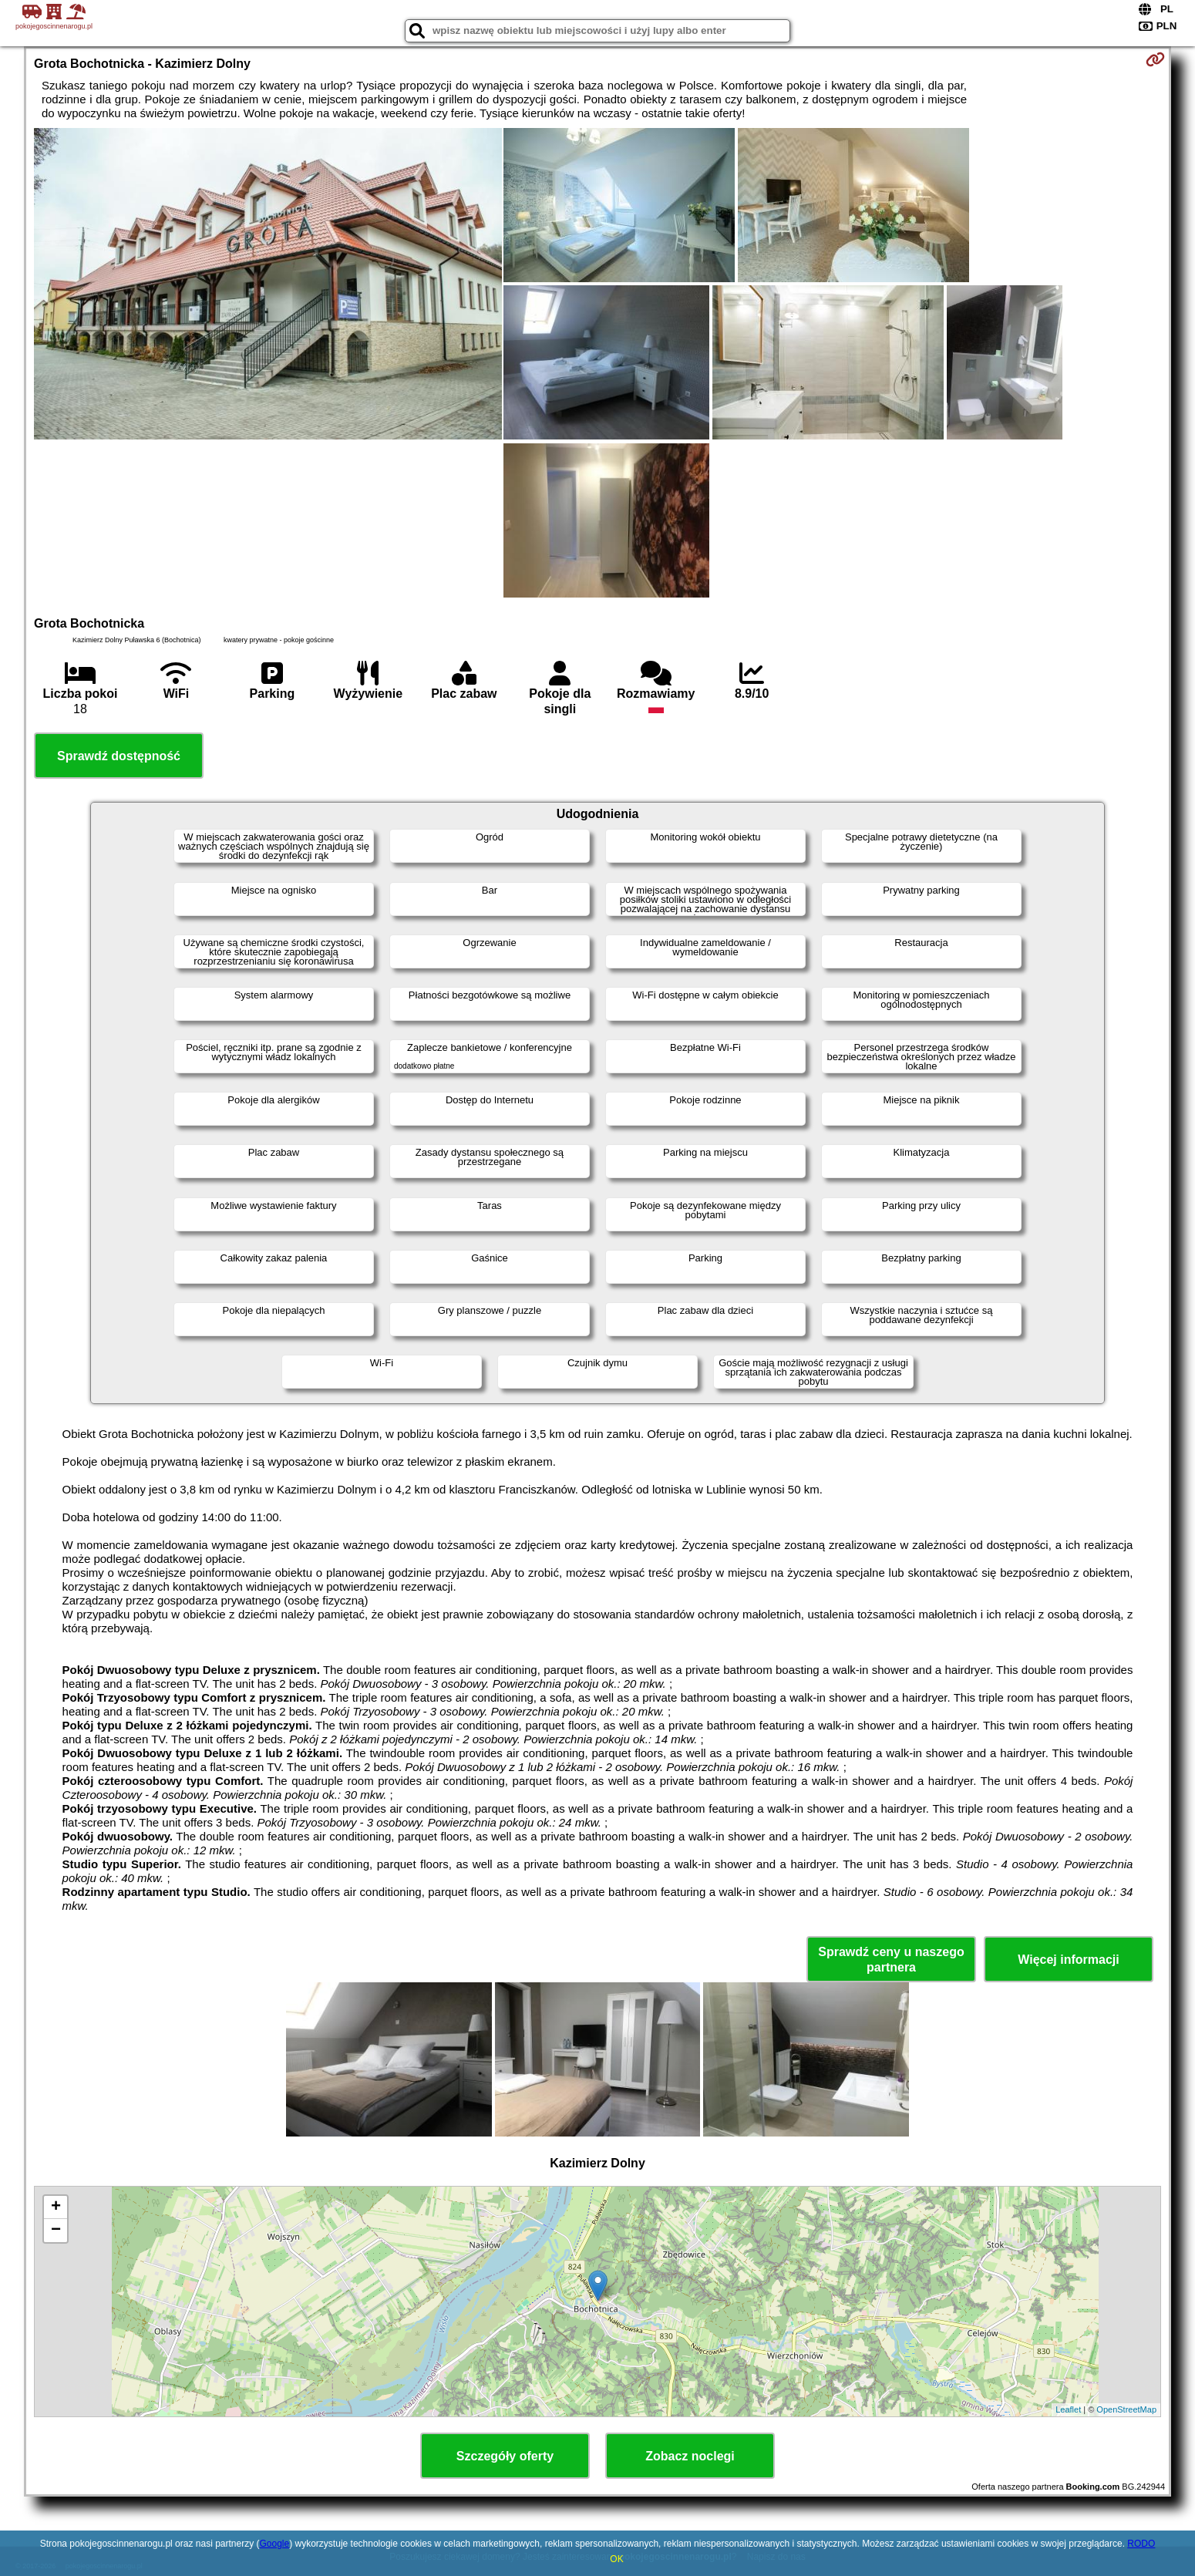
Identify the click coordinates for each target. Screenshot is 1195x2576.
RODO (1141, 2543)
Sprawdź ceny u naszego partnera (891, 1959)
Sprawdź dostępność (118, 756)
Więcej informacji (1068, 1959)
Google (275, 2543)
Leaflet (1068, 2409)
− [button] (56, 2230)
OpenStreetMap (1126, 2409)
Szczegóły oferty (505, 2456)
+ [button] (56, 2207)
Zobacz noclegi (690, 2456)
